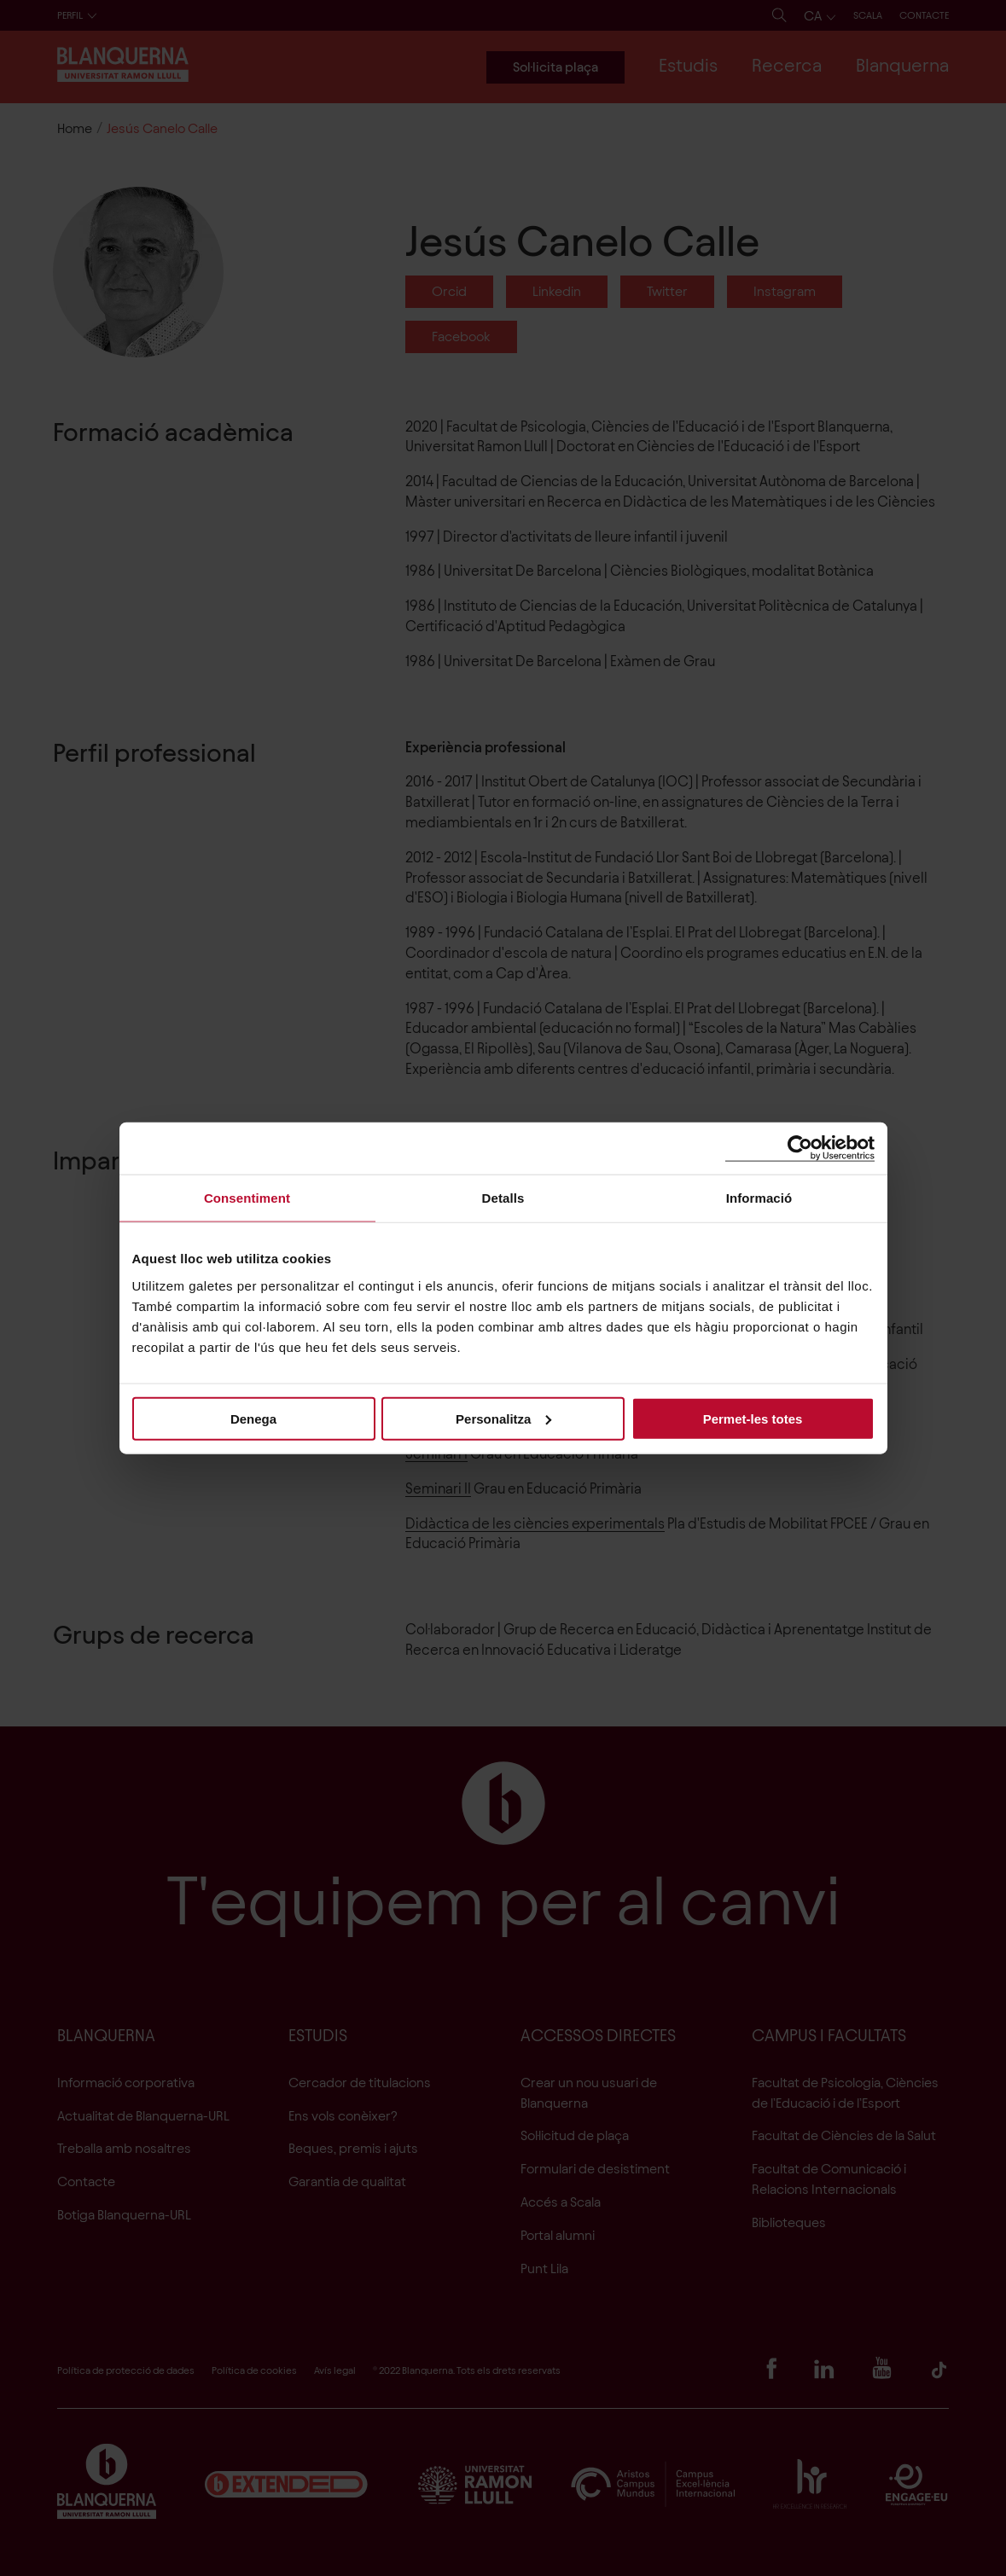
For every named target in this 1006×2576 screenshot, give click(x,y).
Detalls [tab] (503, 1198)
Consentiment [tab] (247, 1198)
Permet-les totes (753, 1418)
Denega (253, 1418)
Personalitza (503, 1418)
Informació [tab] (759, 1198)
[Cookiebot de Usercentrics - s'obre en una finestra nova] (800, 1148)
